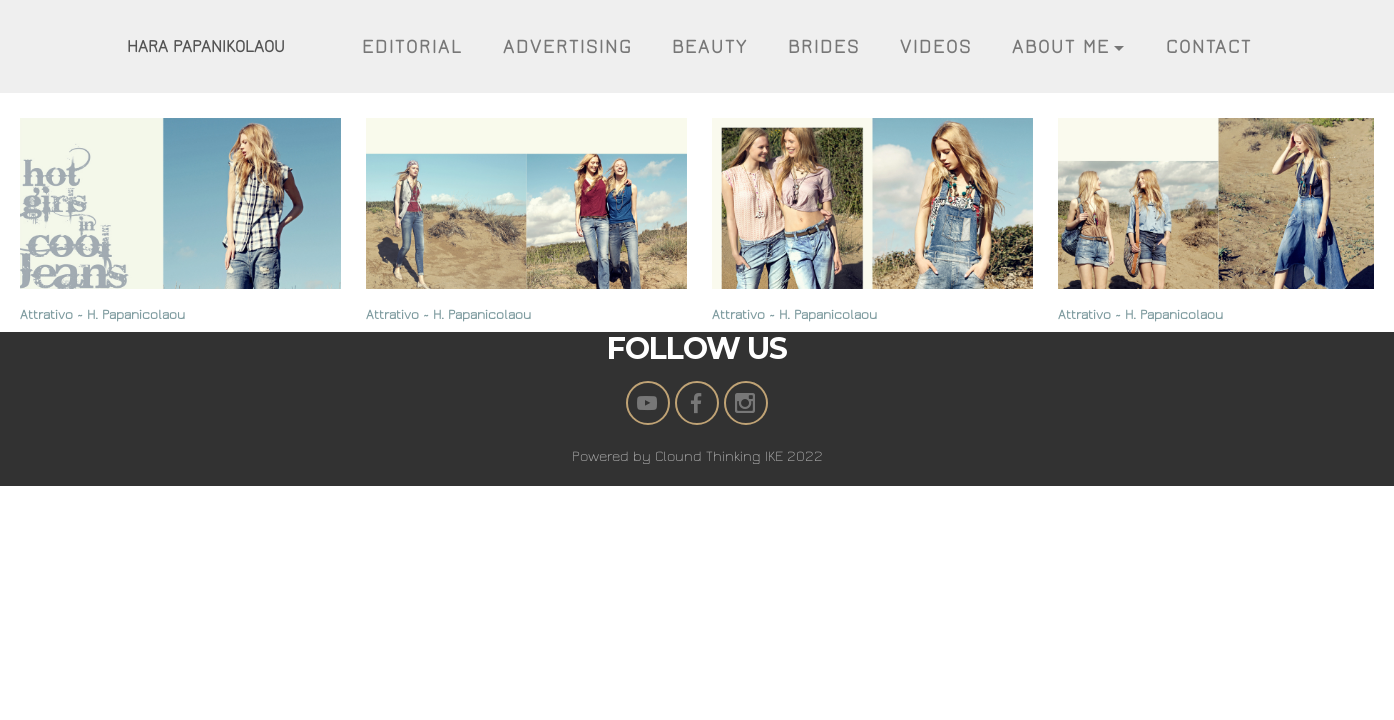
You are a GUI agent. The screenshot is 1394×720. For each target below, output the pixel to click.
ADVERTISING (567, 47)
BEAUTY (710, 47)
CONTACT (1209, 47)
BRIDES (824, 47)
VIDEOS (936, 47)
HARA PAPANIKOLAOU (206, 46)
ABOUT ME (1061, 47)
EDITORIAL (412, 47)
